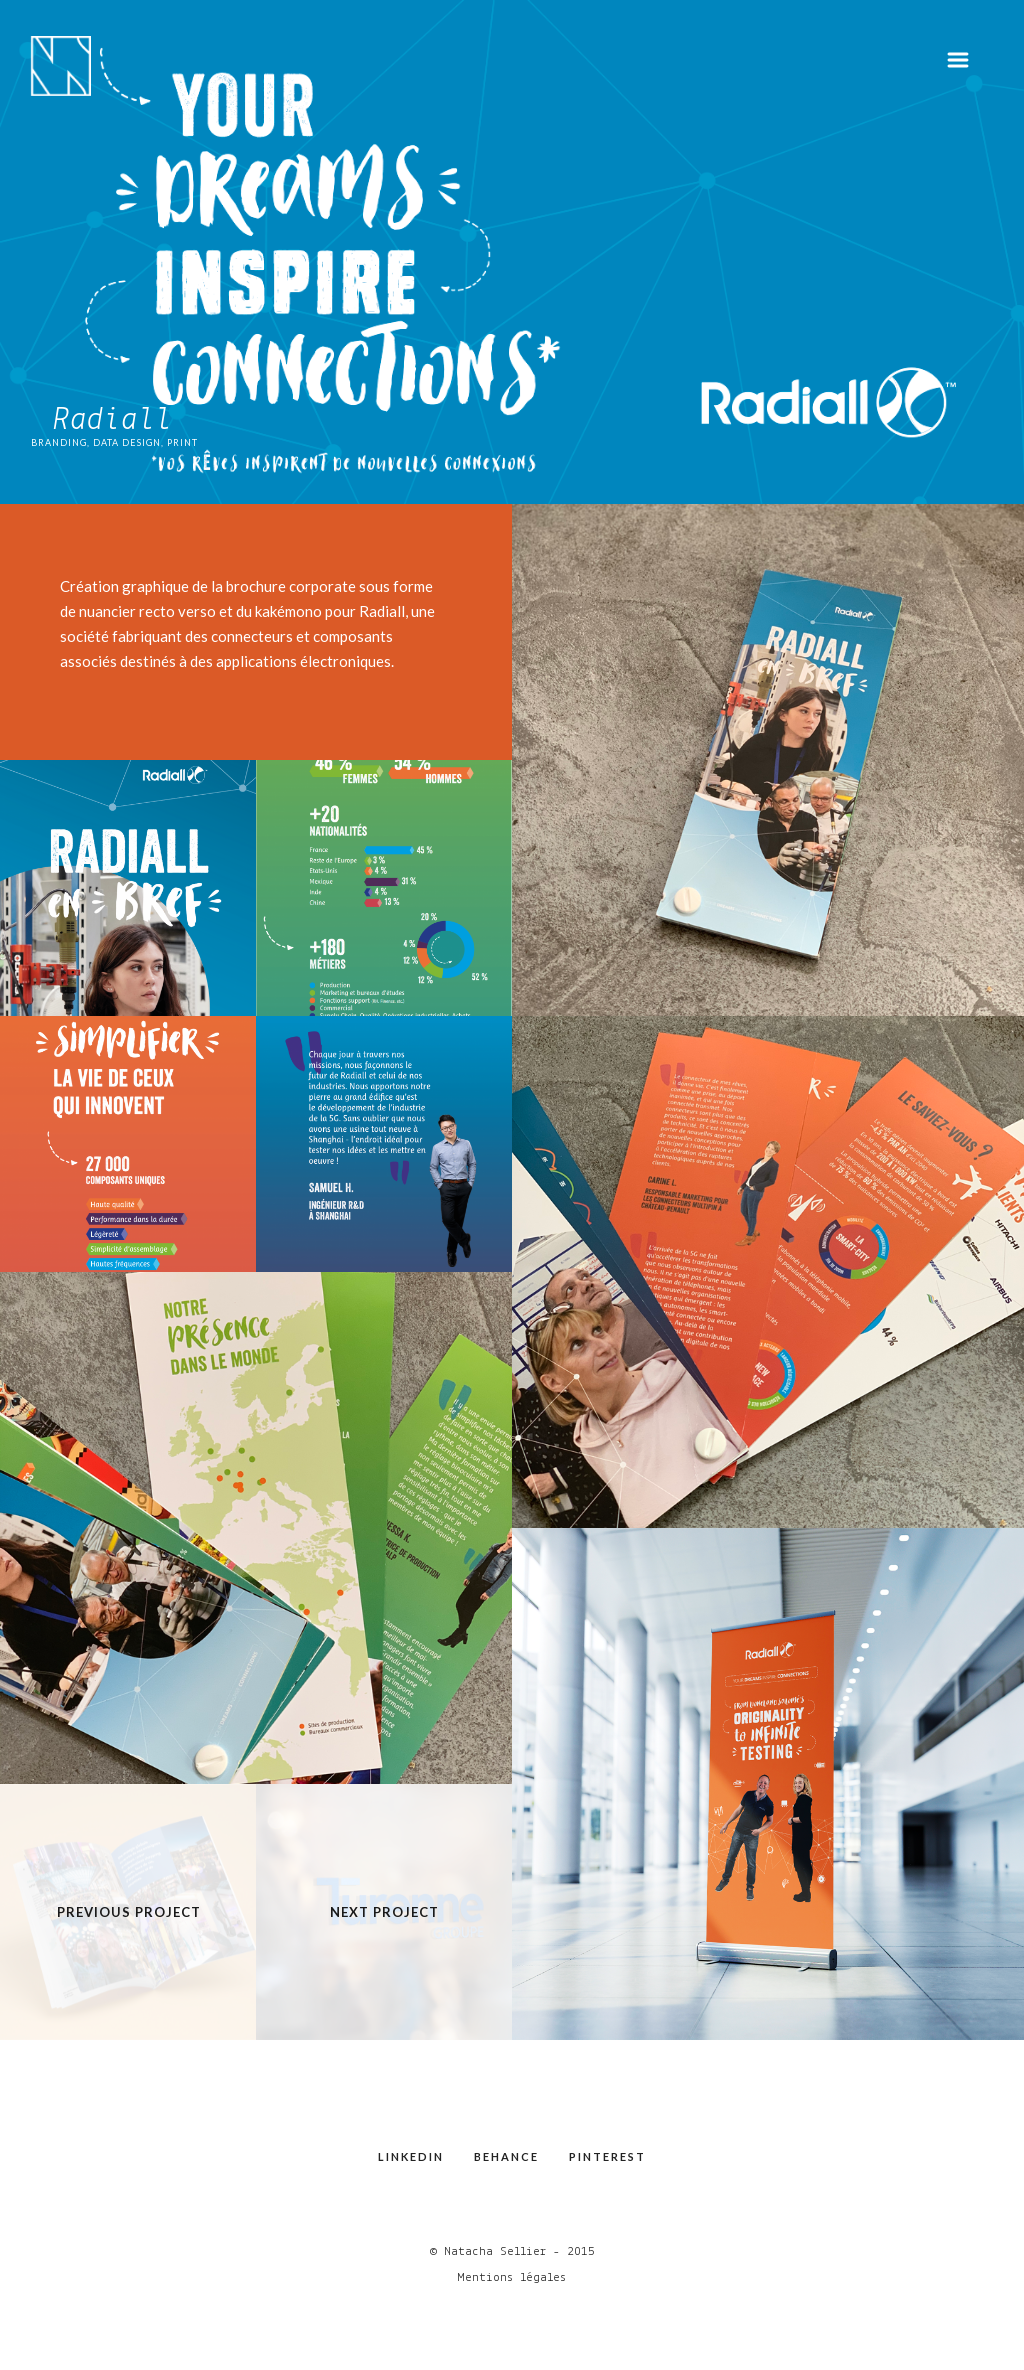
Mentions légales (512, 2277)
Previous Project (129, 1912)
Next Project (384, 1912)
